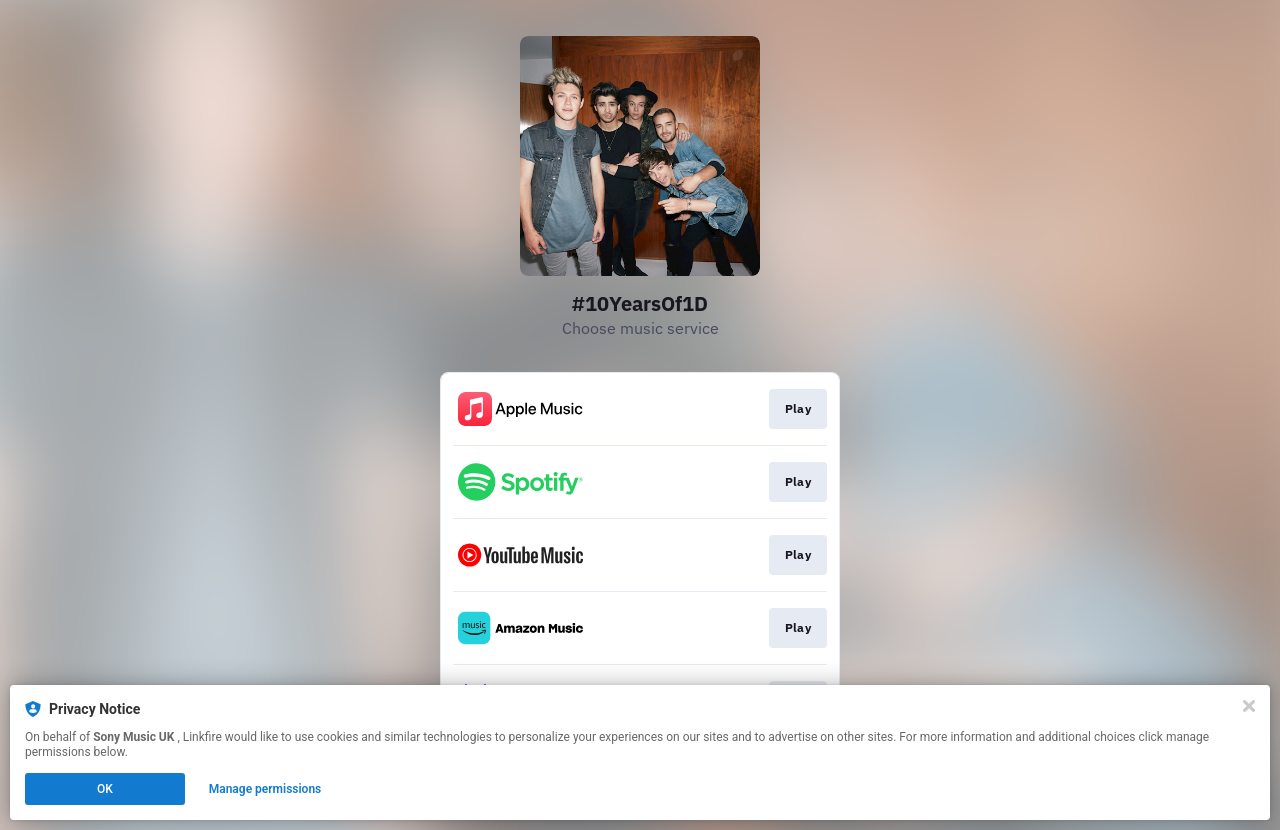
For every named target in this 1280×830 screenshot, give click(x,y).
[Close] (1249, 706)
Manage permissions (265, 789)
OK (105, 789)
